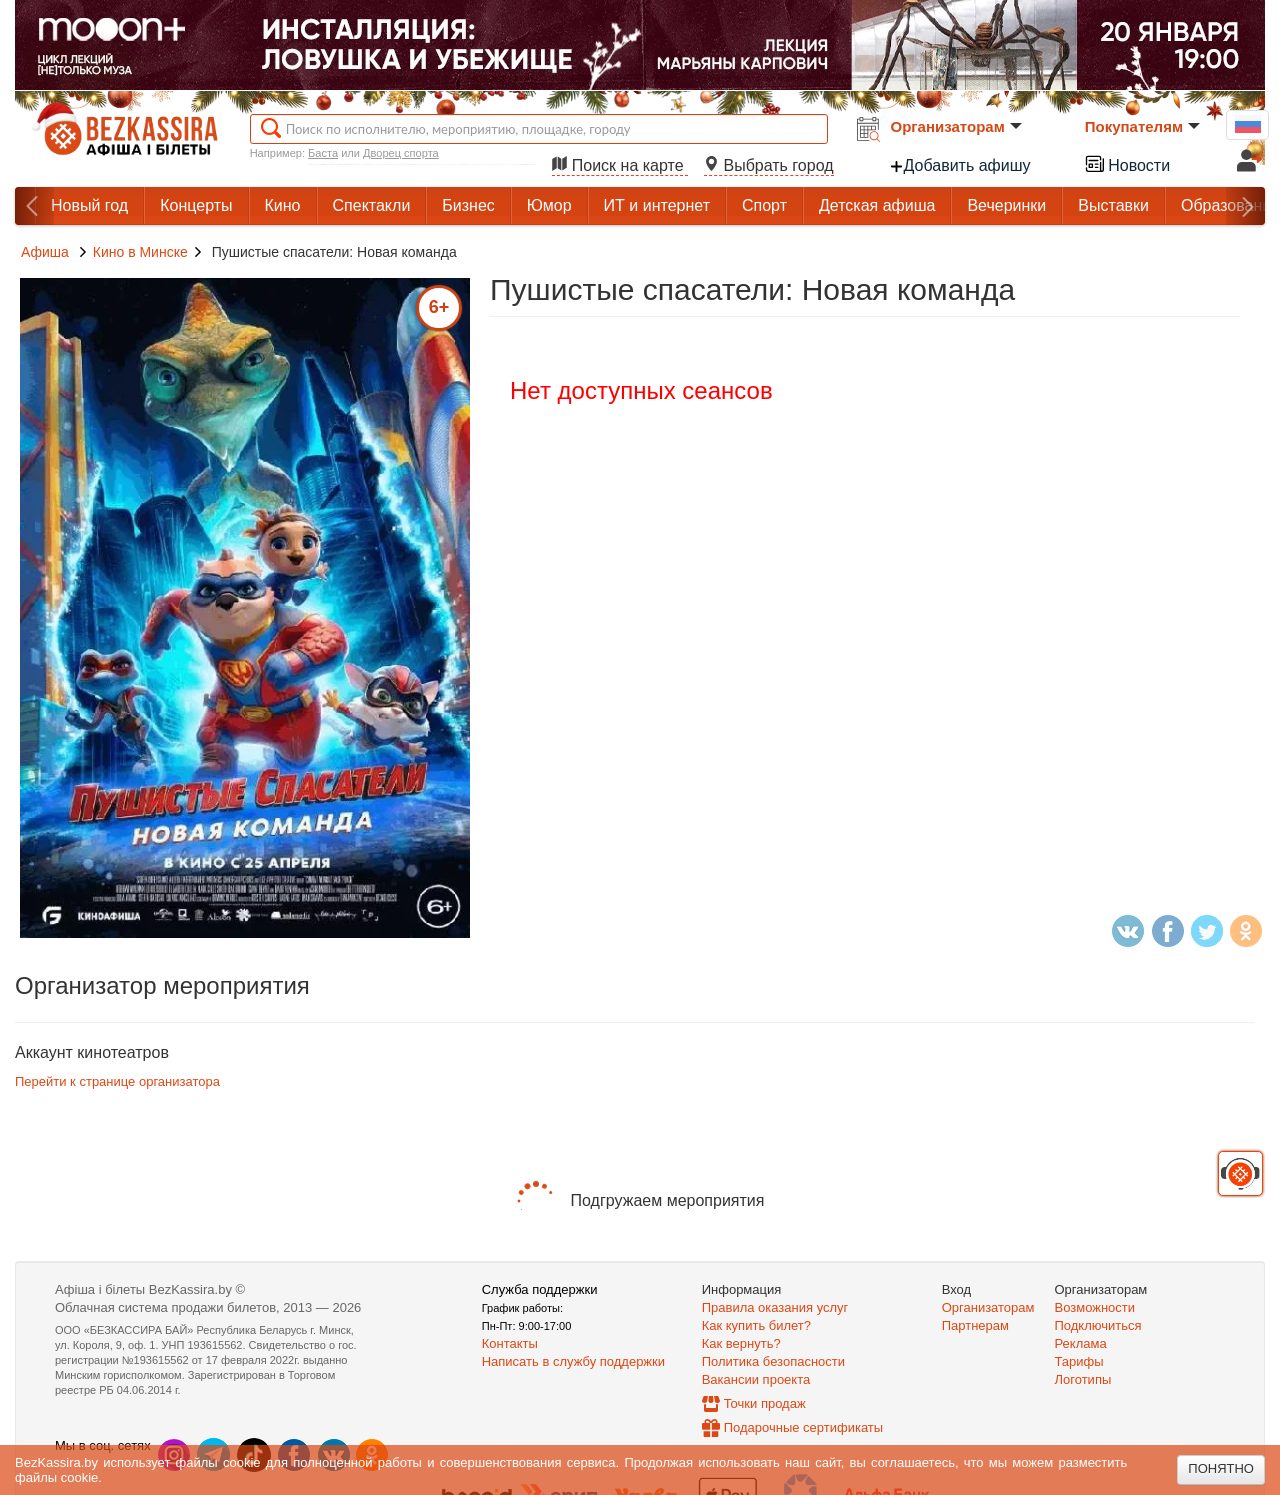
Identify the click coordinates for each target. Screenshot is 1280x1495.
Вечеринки (1006, 205)
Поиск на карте (620, 165)
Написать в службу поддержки (573, 1361)
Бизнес (468, 205)
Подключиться (1098, 1325)
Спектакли (372, 205)
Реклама (1081, 1343)
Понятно (1221, 1468)
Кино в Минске (140, 252)
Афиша (45, 252)
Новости (1127, 163)
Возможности (1095, 1307)
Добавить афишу (960, 165)
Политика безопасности (773, 1361)
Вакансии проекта (756, 1379)
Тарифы (1079, 1361)
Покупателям (1142, 126)
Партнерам (975, 1325)
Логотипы (1083, 1379)
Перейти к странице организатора (117, 1081)
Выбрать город (769, 165)
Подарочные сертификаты (803, 1427)
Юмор (549, 205)
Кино (283, 205)
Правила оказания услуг (775, 1307)
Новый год (89, 205)
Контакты (510, 1343)
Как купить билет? (756, 1325)
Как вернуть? (741, 1343)
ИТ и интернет (657, 205)
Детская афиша (877, 205)
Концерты (196, 205)
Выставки (1113, 205)
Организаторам (956, 126)
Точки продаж (765, 1403)
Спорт (764, 205)
